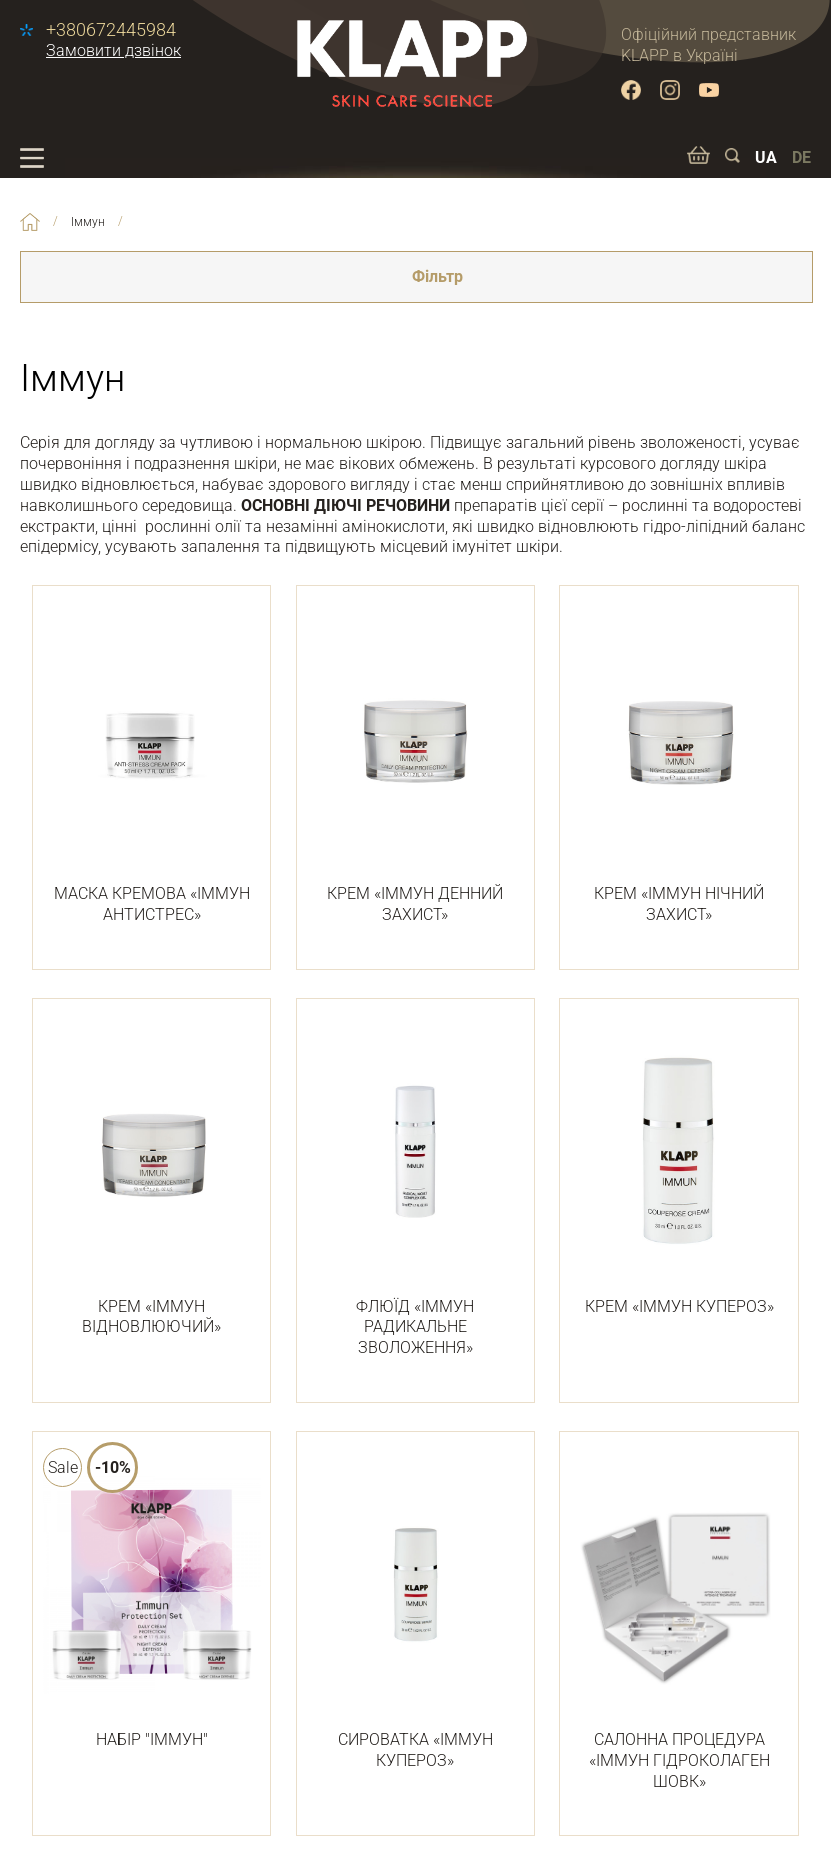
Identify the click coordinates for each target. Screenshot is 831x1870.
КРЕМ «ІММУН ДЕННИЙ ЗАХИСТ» (415, 766)
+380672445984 (111, 30)
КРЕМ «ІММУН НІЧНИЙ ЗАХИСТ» (678, 766)
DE (801, 157)
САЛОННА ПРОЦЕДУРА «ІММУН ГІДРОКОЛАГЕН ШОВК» (678, 1623)
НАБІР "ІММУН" (151, 1602)
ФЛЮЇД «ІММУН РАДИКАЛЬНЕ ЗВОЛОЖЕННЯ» (415, 1190)
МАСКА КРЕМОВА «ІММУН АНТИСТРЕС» (151, 766)
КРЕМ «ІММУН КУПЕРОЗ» (678, 1169)
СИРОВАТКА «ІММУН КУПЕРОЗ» (415, 1612)
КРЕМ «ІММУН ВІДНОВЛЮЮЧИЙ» (151, 1179)
